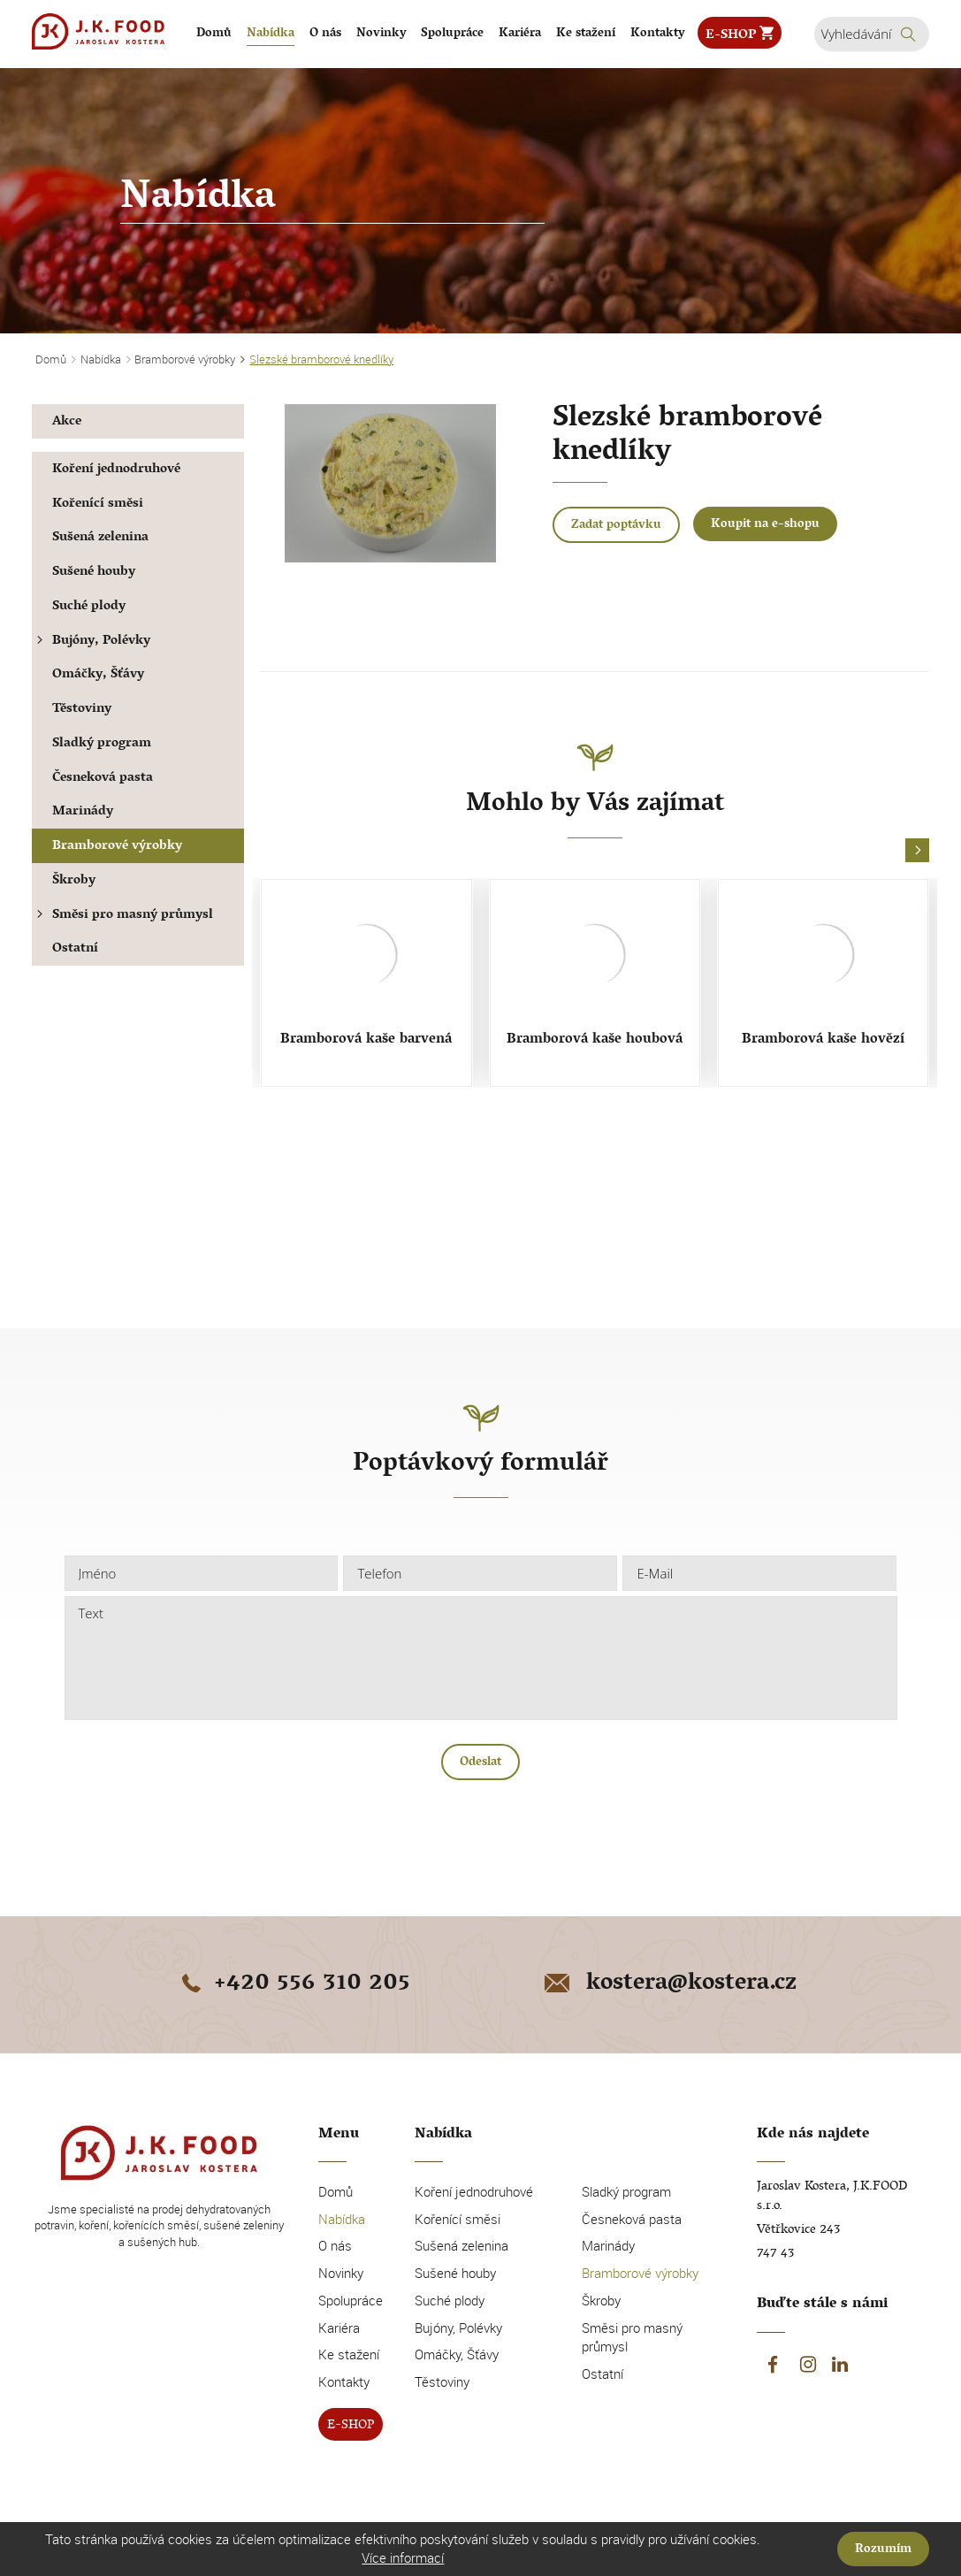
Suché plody (89, 607)
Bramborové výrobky (117, 847)
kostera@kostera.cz (669, 1984)
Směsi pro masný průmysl (122, 916)
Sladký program (101, 744)
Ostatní (75, 949)
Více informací (403, 2557)
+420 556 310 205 (292, 1984)
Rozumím (883, 2550)
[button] (917, 851)
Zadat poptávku (616, 526)
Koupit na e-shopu (765, 525)
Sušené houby (93, 573)
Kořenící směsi (97, 504)
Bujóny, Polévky (91, 642)
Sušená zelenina (100, 538)
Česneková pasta (102, 779)
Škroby (73, 881)
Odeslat (480, 1763)
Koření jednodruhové (116, 470)
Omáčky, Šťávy (98, 675)
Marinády (82, 812)
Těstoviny (81, 710)
